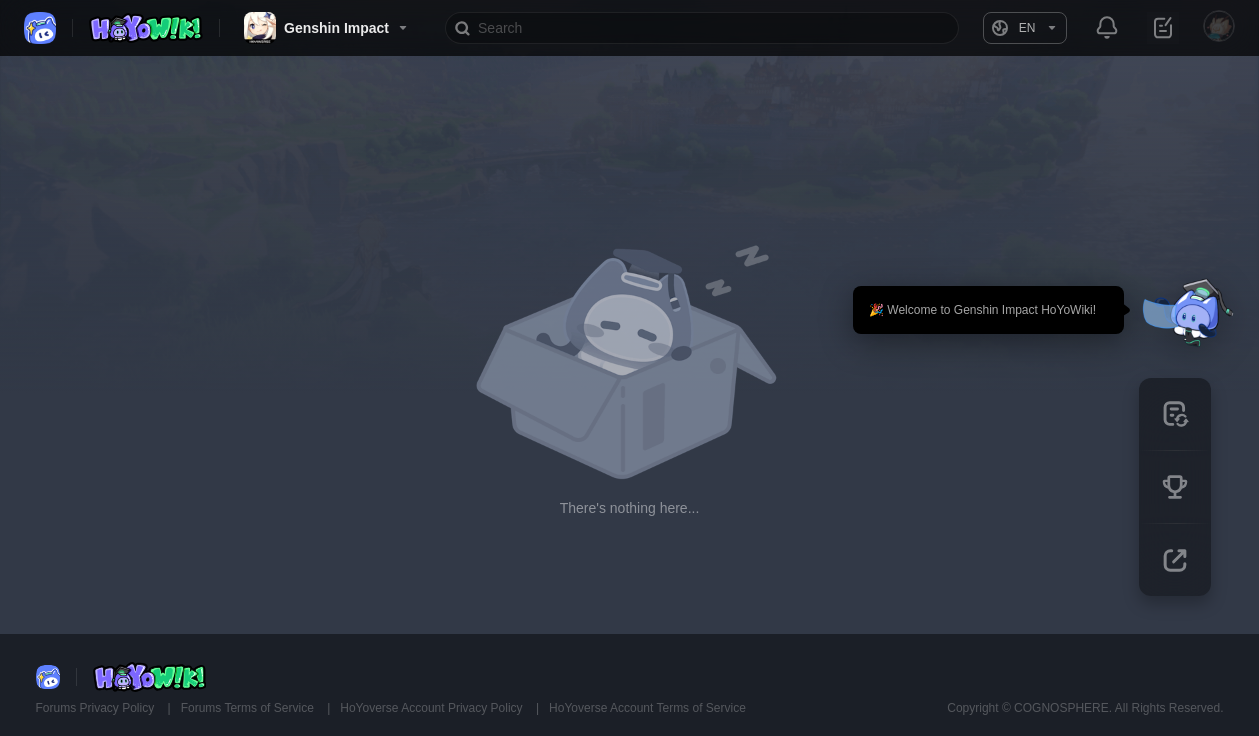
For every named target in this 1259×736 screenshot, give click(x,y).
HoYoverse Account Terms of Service (647, 708)
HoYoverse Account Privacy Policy (433, 708)
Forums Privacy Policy (97, 708)
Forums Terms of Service (249, 708)
